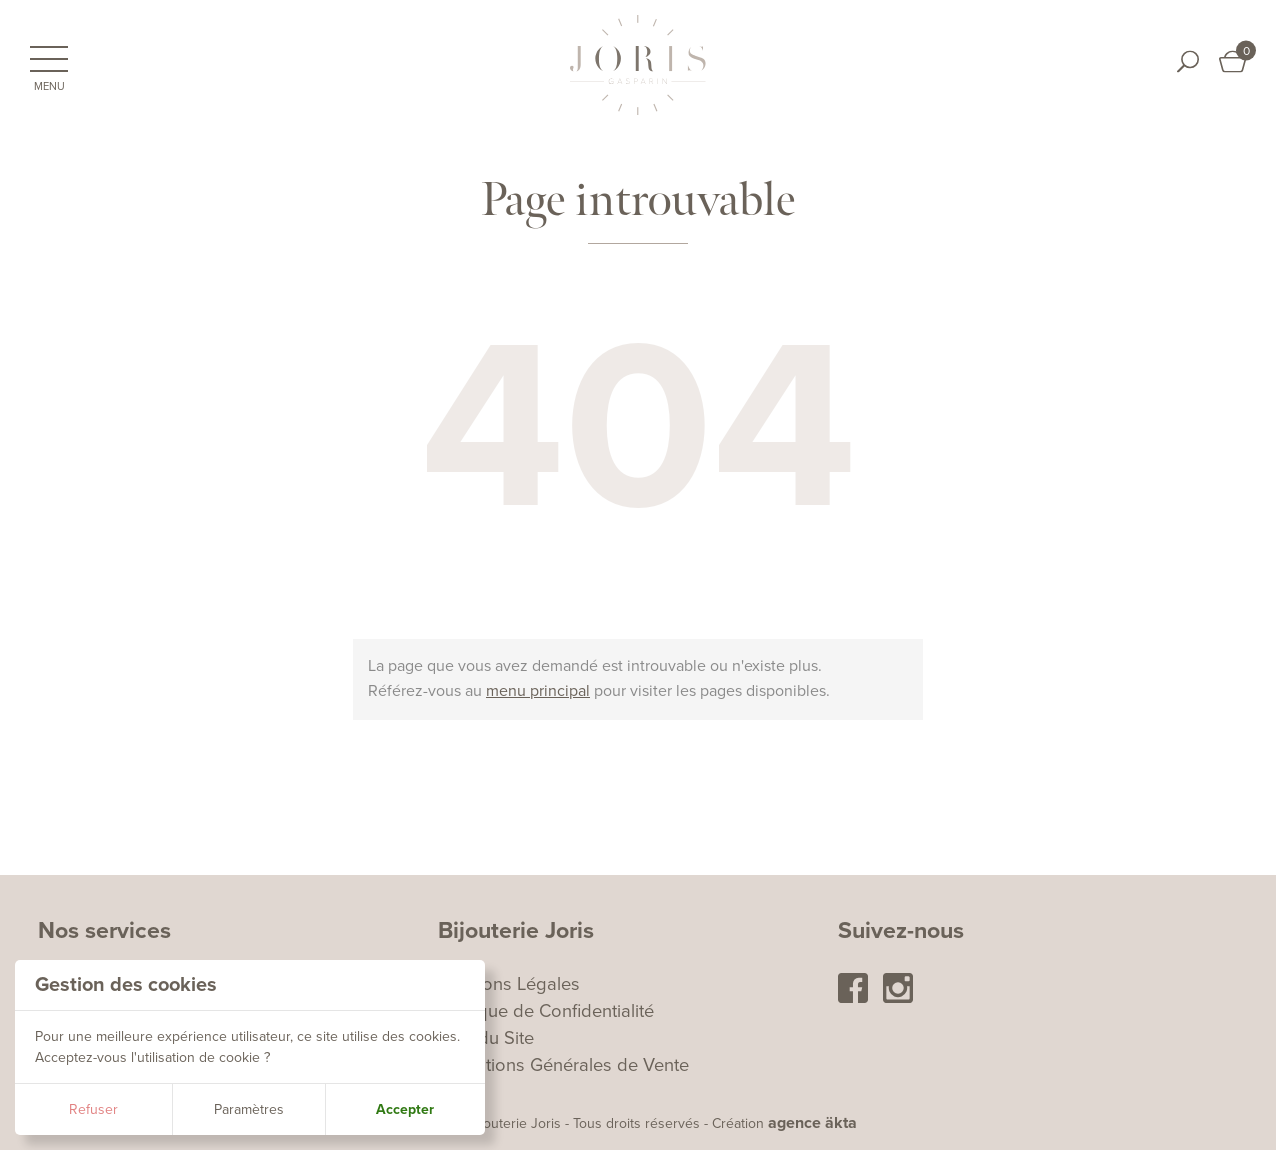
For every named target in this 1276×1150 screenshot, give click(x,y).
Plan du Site (486, 1038)
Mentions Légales (509, 984)
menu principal (538, 691)
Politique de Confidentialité (546, 1011)
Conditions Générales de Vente (563, 1065)
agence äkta (812, 1123)
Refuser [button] (93, 1109)
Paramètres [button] (249, 1109)
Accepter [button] (405, 1109)
